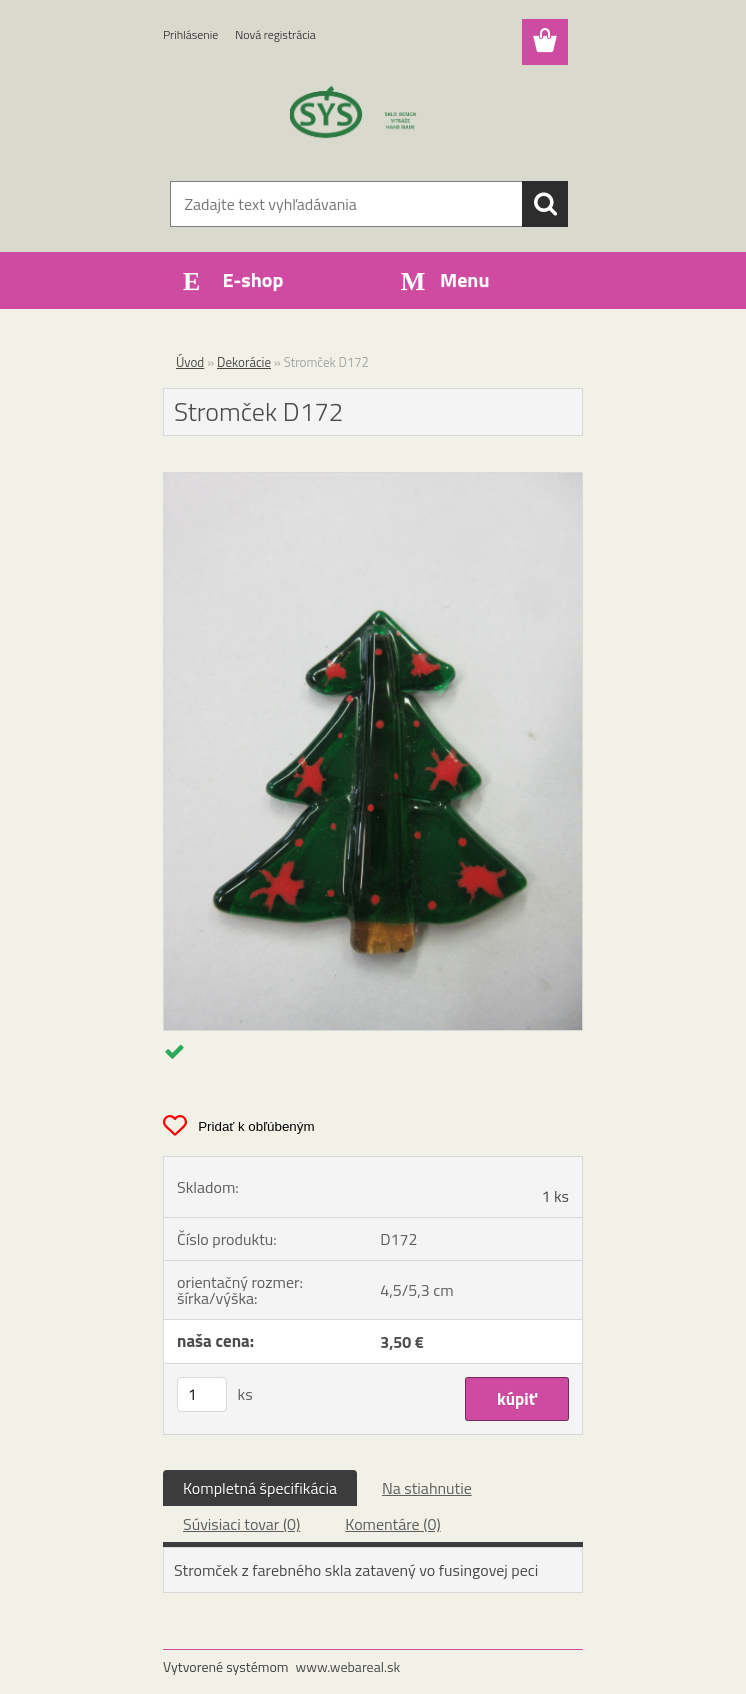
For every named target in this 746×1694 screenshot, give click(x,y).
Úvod (190, 362)
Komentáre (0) (392, 1524)
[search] (545, 204)
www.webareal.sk (348, 1666)
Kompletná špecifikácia (260, 1488)
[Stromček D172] (373, 481)
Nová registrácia (275, 34)
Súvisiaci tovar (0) (241, 1524)
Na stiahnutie (427, 1488)
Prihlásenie (190, 34)
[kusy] (202, 1394)
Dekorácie (244, 362)
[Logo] (360, 116)
